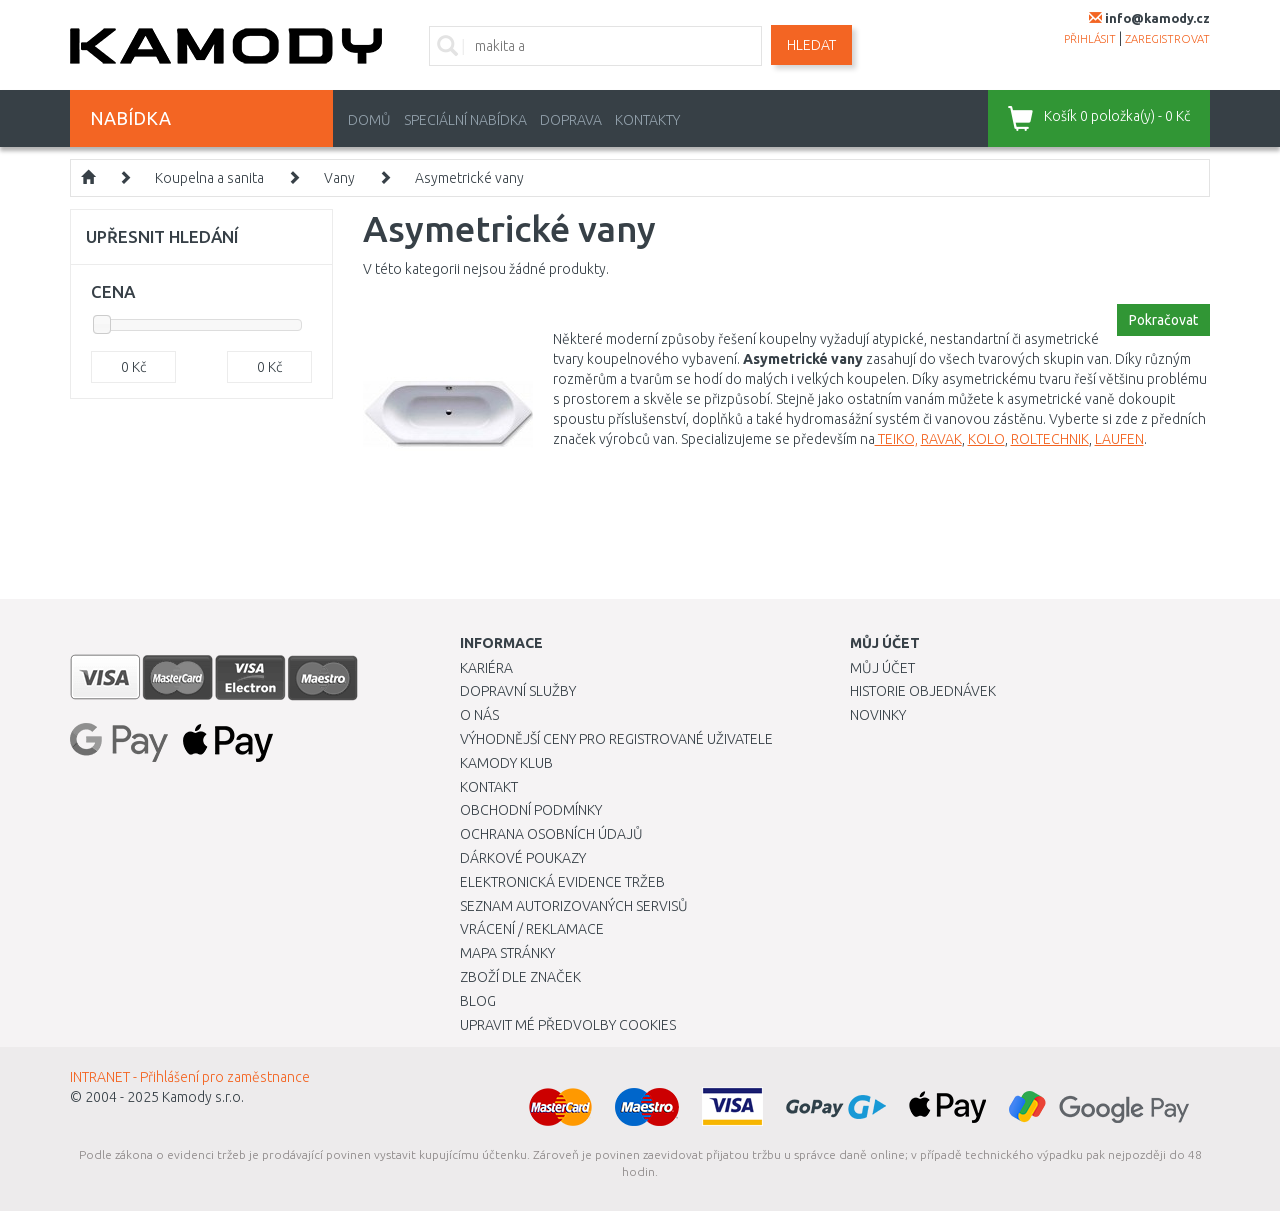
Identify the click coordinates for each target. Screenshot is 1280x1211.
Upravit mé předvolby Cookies (568, 1025)
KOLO (986, 439)
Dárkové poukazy (523, 858)
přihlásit (1090, 39)
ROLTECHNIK (1050, 439)
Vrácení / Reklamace (532, 929)
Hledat (811, 45)
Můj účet (882, 668)
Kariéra (486, 668)
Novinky (878, 715)
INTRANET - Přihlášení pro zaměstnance (190, 1077)
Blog (478, 1001)
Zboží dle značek (520, 977)
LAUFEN (1119, 439)
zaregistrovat (1167, 39)
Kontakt (489, 787)
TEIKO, (896, 439)
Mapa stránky (507, 953)
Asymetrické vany (469, 178)
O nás (479, 715)
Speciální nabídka (465, 120)
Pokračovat (1163, 320)
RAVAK (941, 439)
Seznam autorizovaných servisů (574, 906)
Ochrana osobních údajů (551, 834)
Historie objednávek (923, 691)
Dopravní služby (518, 691)
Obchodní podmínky (531, 810)
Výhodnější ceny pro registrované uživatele (616, 739)
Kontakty (647, 120)
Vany (339, 178)
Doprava (571, 120)
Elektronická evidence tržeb (562, 882)
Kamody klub (506, 763)
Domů (369, 120)
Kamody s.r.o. (203, 1097)
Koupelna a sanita (209, 178)
